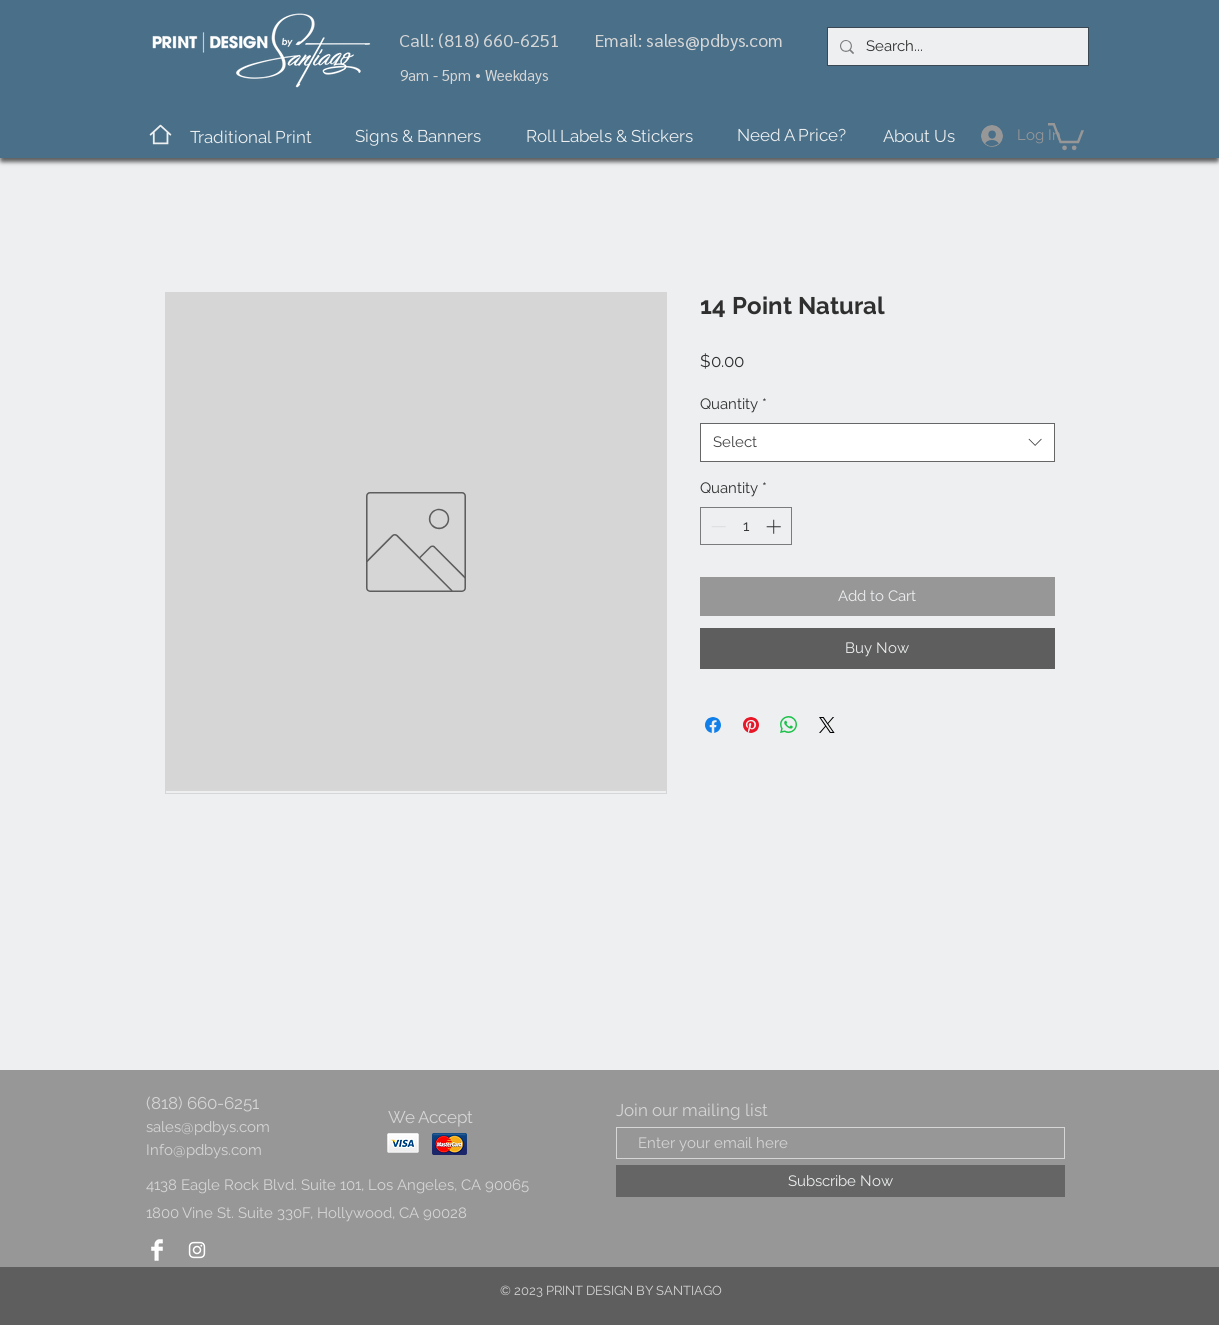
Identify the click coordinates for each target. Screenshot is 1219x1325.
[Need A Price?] (791, 136)
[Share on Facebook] (713, 725)
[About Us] (919, 136)
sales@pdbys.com (714, 39)
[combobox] (877, 442)
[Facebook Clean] (157, 1250)
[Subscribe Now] (840, 1181)
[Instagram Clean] (197, 1250)
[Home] (160, 134)
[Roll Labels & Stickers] (609, 136)
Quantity (733, 404)
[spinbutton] (745, 526)
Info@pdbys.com (204, 1150)
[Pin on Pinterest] (751, 725)
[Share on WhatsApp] (789, 725)
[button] (251, 137)
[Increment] (775, 526)
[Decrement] (716, 526)
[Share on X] (827, 725)
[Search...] (956, 46)
